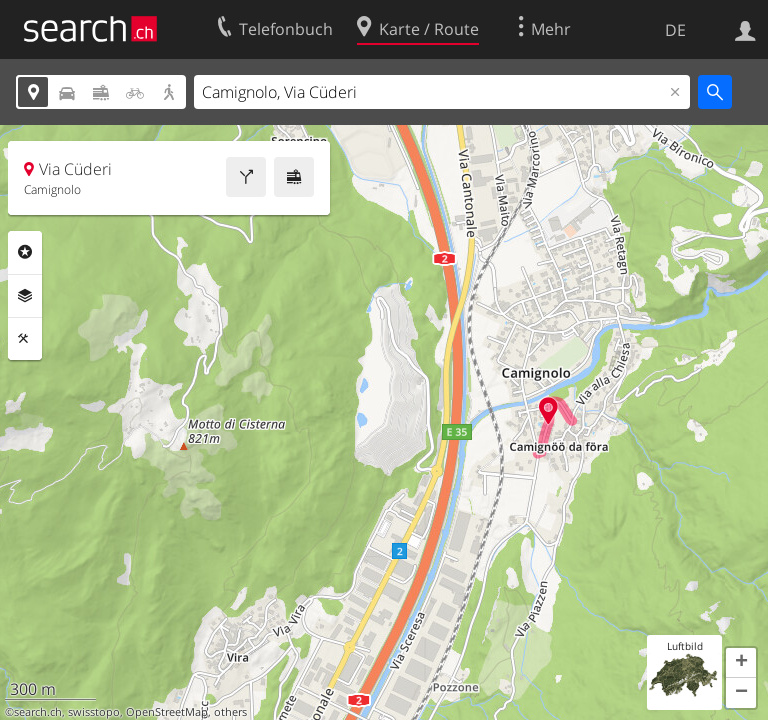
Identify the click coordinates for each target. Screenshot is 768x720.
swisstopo (94, 712)
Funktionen (25, 339)
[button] (741, 663)
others (230, 712)
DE (675, 30)
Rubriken (25, 252)
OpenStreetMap (167, 712)
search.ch (38, 712)
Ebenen (25, 296)
